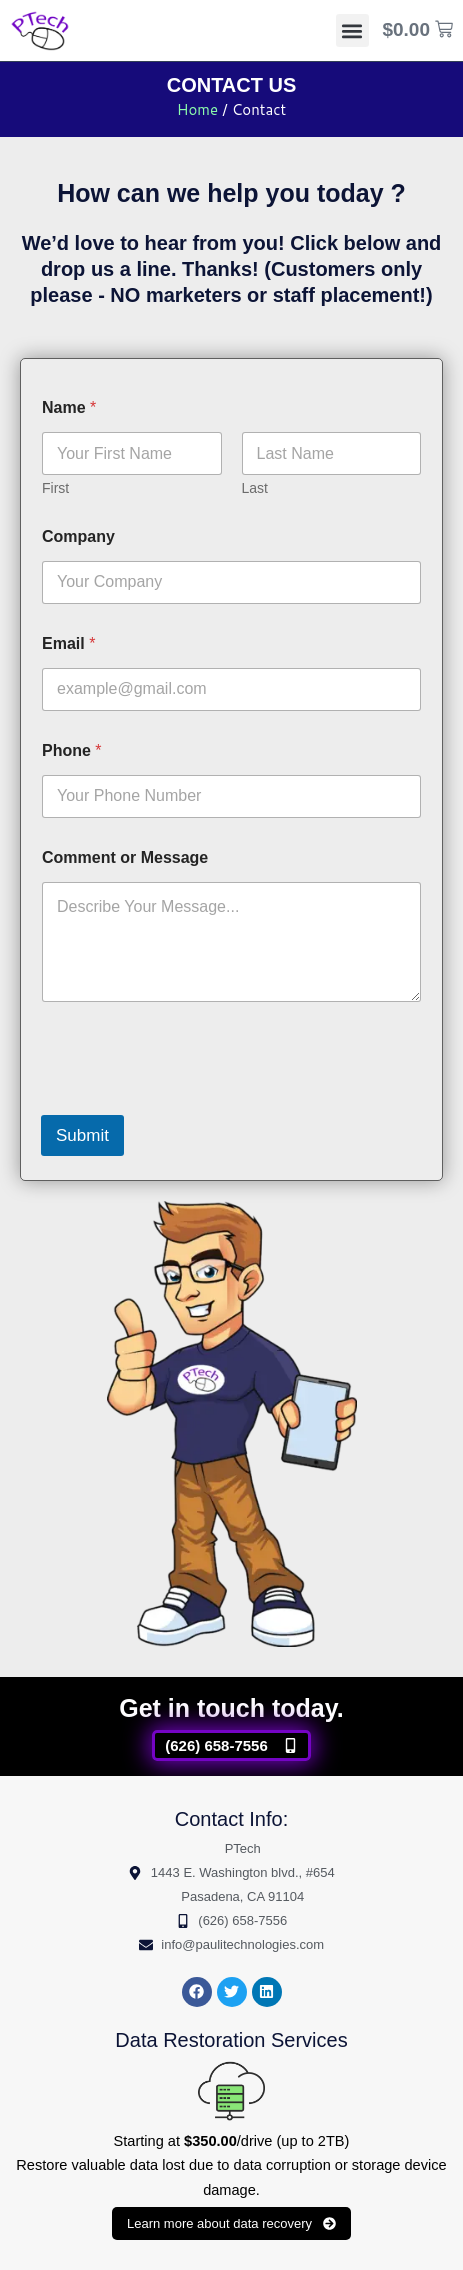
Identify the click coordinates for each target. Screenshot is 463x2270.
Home (197, 109)
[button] (352, 30)
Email (68, 643)
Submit (82, 1135)
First (55, 488)
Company (78, 536)
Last (255, 488)
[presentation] (193, 1102)
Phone (72, 750)
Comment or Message (125, 857)
